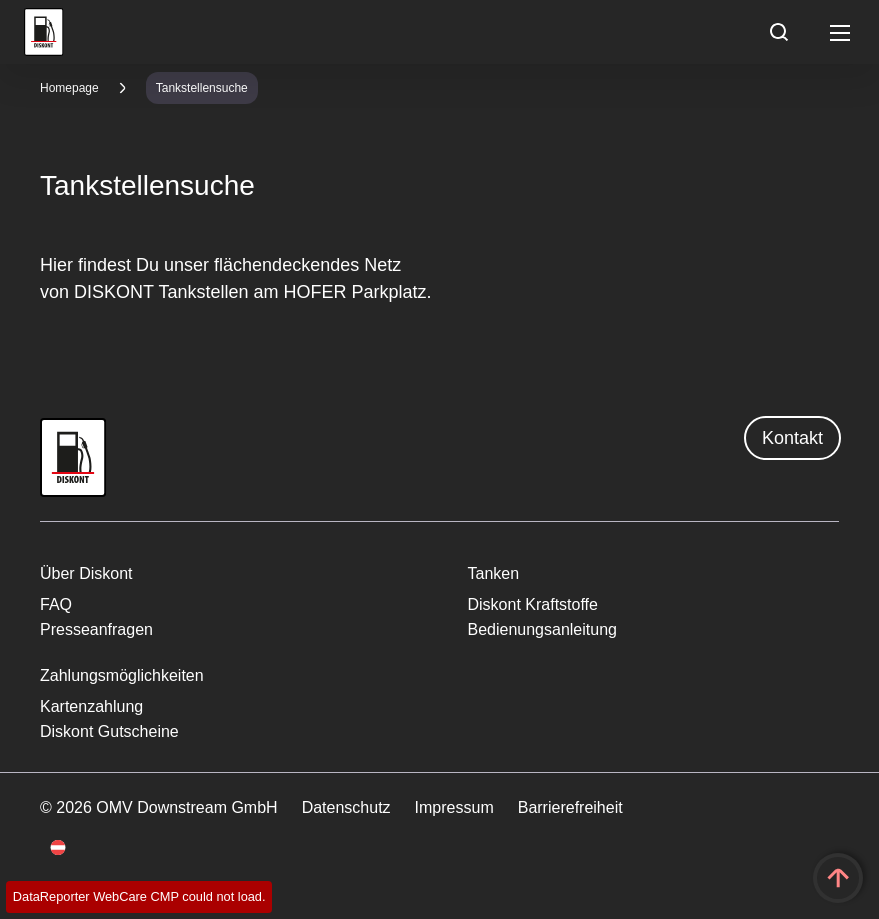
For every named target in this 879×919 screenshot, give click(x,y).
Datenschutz (346, 807)
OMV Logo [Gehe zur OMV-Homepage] (44, 32)
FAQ (56, 604)
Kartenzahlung (91, 706)
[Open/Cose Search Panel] (779, 32)
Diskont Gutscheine (109, 731)
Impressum (454, 807)
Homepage (69, 88)
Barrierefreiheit (570, 807)
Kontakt (792, 438)
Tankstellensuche (202, 88)
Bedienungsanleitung (542, 629)
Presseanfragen (96, 629)
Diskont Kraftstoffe (533, 604)
